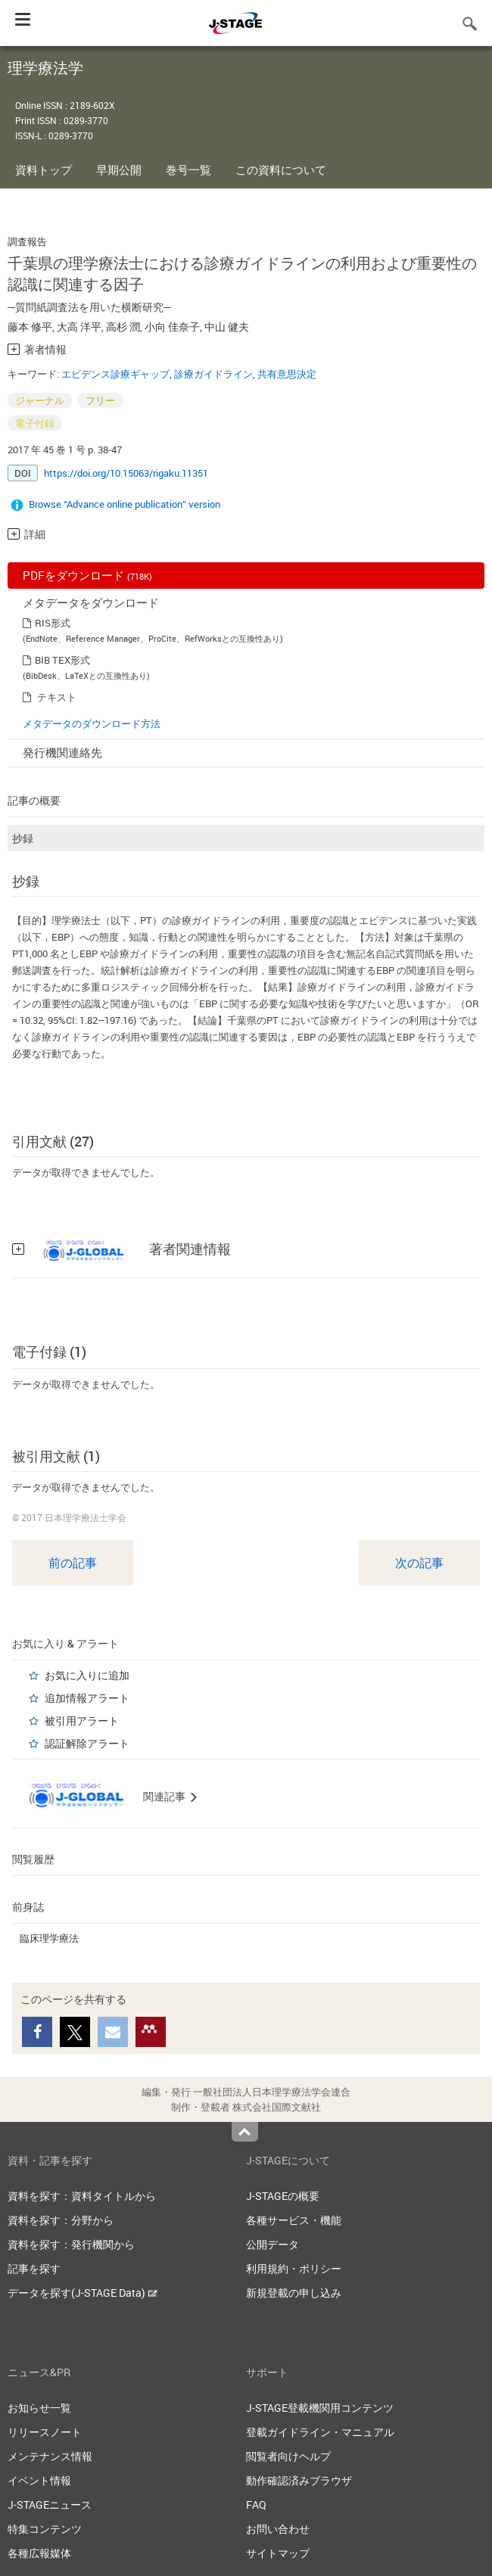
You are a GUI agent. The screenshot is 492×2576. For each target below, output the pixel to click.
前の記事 (72, 1562)
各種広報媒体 (39, 2553)
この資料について (280, 169)
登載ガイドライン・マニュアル (320, 2432)
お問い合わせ (278, 2529)
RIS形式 (52, 623)
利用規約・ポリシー (293, 2268)
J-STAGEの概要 (282, 2196)
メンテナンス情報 (50, 2456)
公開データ (272, 2244)
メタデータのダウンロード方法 (91, 723)
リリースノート (45, 2432)
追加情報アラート (87, 1698)
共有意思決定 (286, 374)
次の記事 (419, 1562)
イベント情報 (39, 2480)
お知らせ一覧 (39, 2407)
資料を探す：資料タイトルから (82, 2196)
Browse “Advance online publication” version (124, 504)
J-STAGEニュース (50, 2504)
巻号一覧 (188, 169)
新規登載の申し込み (293, 2292)
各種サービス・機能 (293, 2220)
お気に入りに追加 (87, 1675)
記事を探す (34, 2268)
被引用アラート (82, 1720)
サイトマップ (278, 2553)
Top (245, 2132)
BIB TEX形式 (62, 660)
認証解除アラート (87, 1743)
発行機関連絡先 (62, 752)
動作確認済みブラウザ (299, 2480)
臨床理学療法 (49, 1938)
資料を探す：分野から (61, 2220)
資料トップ (43, 169)
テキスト (56, 697)
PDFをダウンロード (87, 575)
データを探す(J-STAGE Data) (82, 2292)
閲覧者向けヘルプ (288, 2456)
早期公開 (119, 169)
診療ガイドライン (213, 374)
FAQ (256, 2504)
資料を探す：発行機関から (71, 2244)
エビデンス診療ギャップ (115, 374)
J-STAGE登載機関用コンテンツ (320, 2407)
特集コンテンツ (45, 2529)
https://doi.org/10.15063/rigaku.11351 (126, 473)
